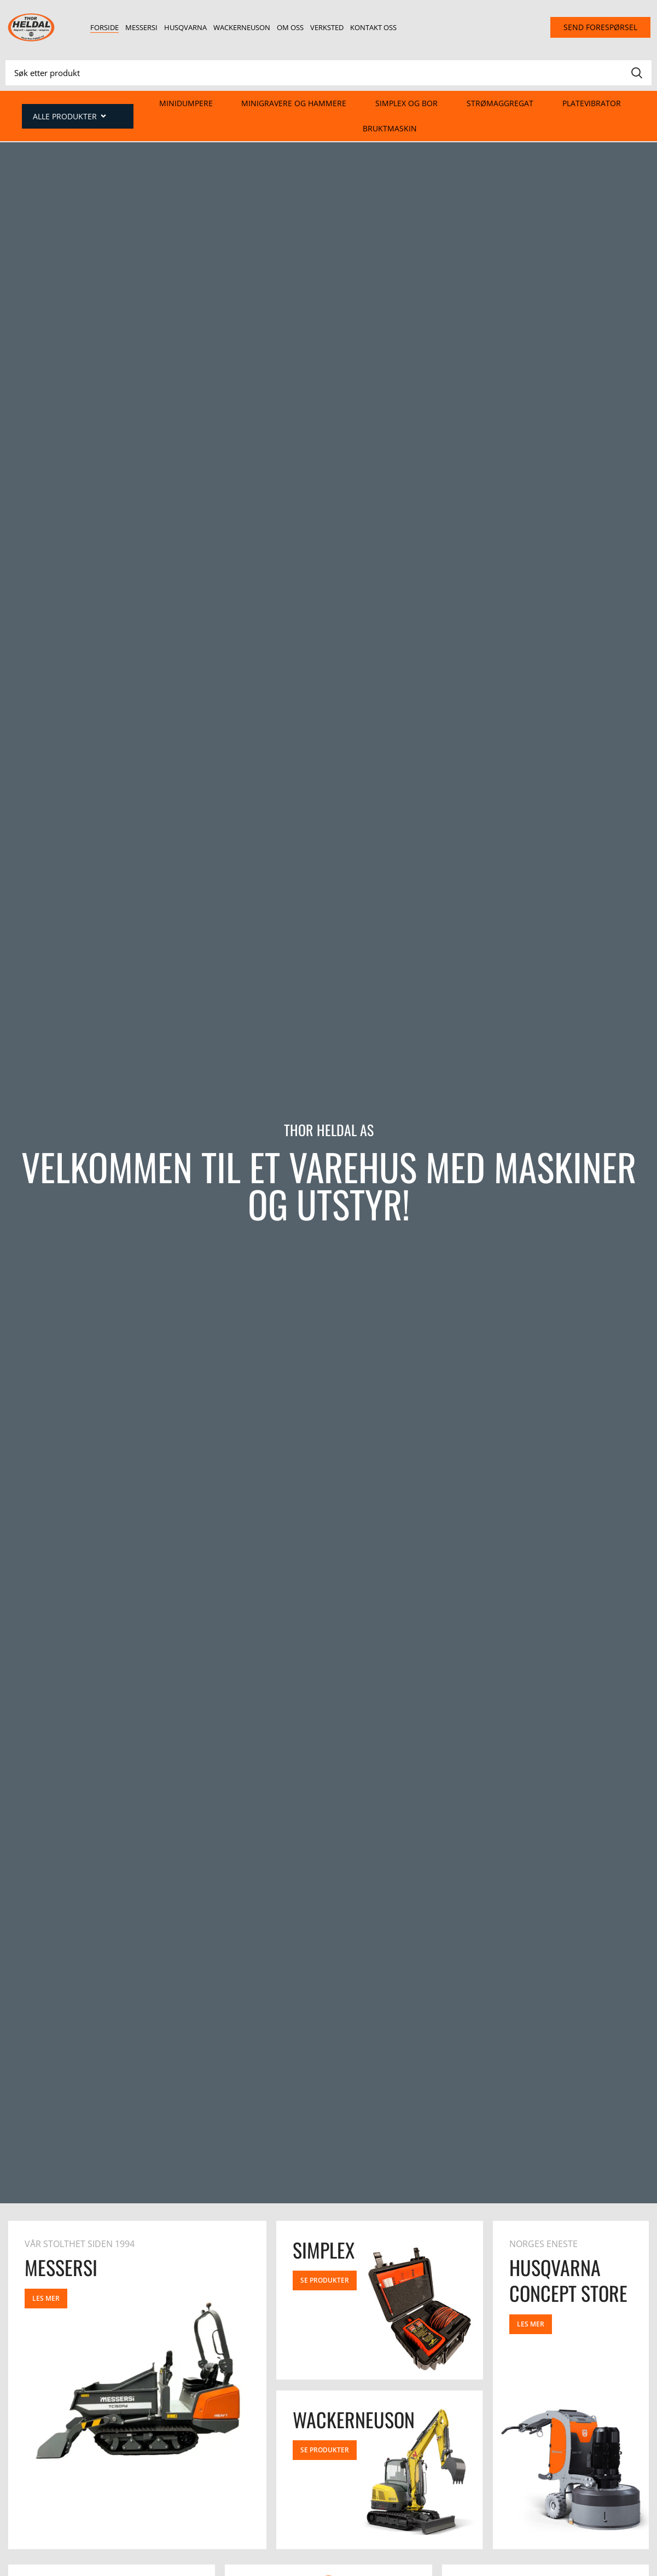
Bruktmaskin (390, 128)
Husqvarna (185, 27)
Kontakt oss (373, 27)
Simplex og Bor (406, 103)
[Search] (328, 72)
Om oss (290, 27)
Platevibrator (591, 103)
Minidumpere (186, 103)
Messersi (141, 27)
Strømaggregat (500, 103)
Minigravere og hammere (293, 103)
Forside (104, 27)
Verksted (327, 27)
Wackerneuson (241, 27)
